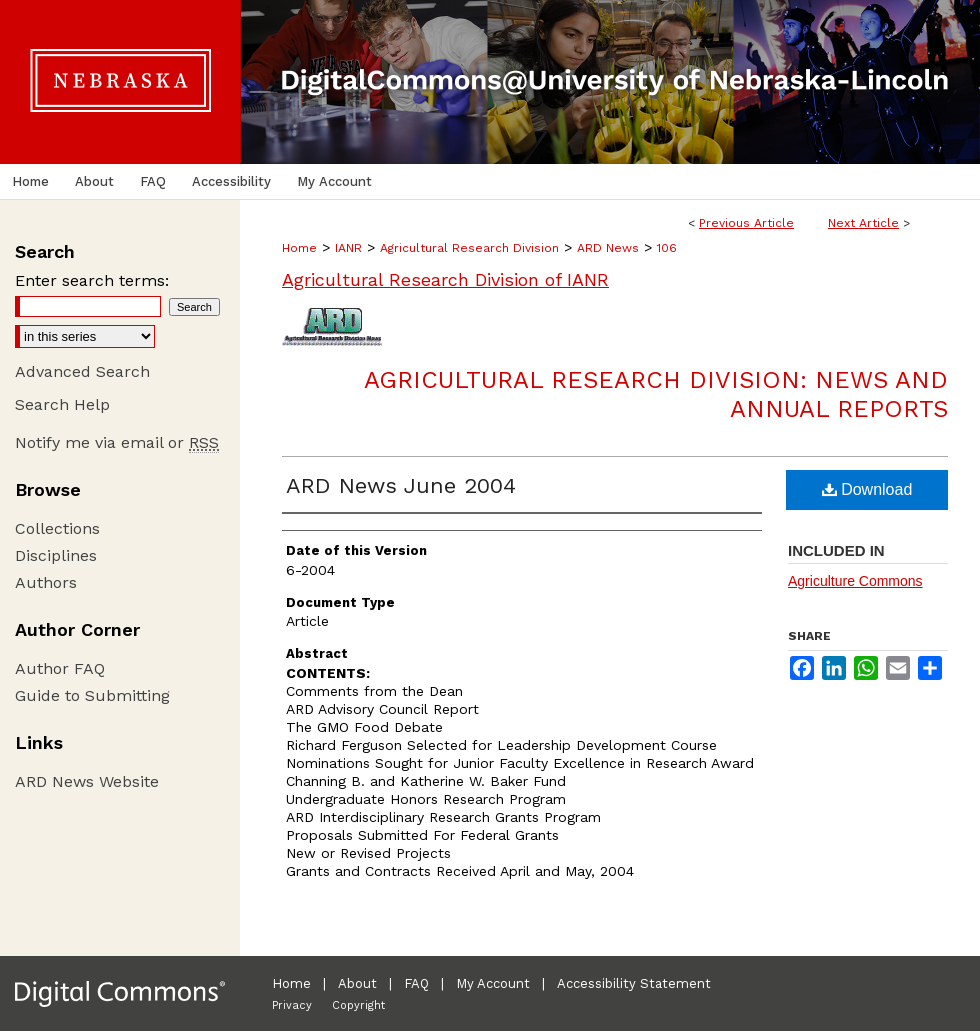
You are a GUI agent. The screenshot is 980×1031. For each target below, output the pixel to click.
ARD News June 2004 (401, 485)
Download (867, 489)
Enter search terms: (92, 280)
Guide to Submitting (92, 695)
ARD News (608, 248)
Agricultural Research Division (469, 248)
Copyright (358, 1005)
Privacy (292, 1005)
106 (667, 248)
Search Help (62, 404)
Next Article (863, 223)
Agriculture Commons (855, 581)
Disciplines (56, 555)
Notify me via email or (117, 442)
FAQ (416, 983)
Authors (46, 582)
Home (299, 248)
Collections (57, 528)
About (357, 983)
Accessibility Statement (634, 983)
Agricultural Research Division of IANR (445, 279)
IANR (348, 248)
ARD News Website (87, 781)
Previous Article (746, 223)
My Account (493, 983)
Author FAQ (60, 668)
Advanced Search (82, 371)
